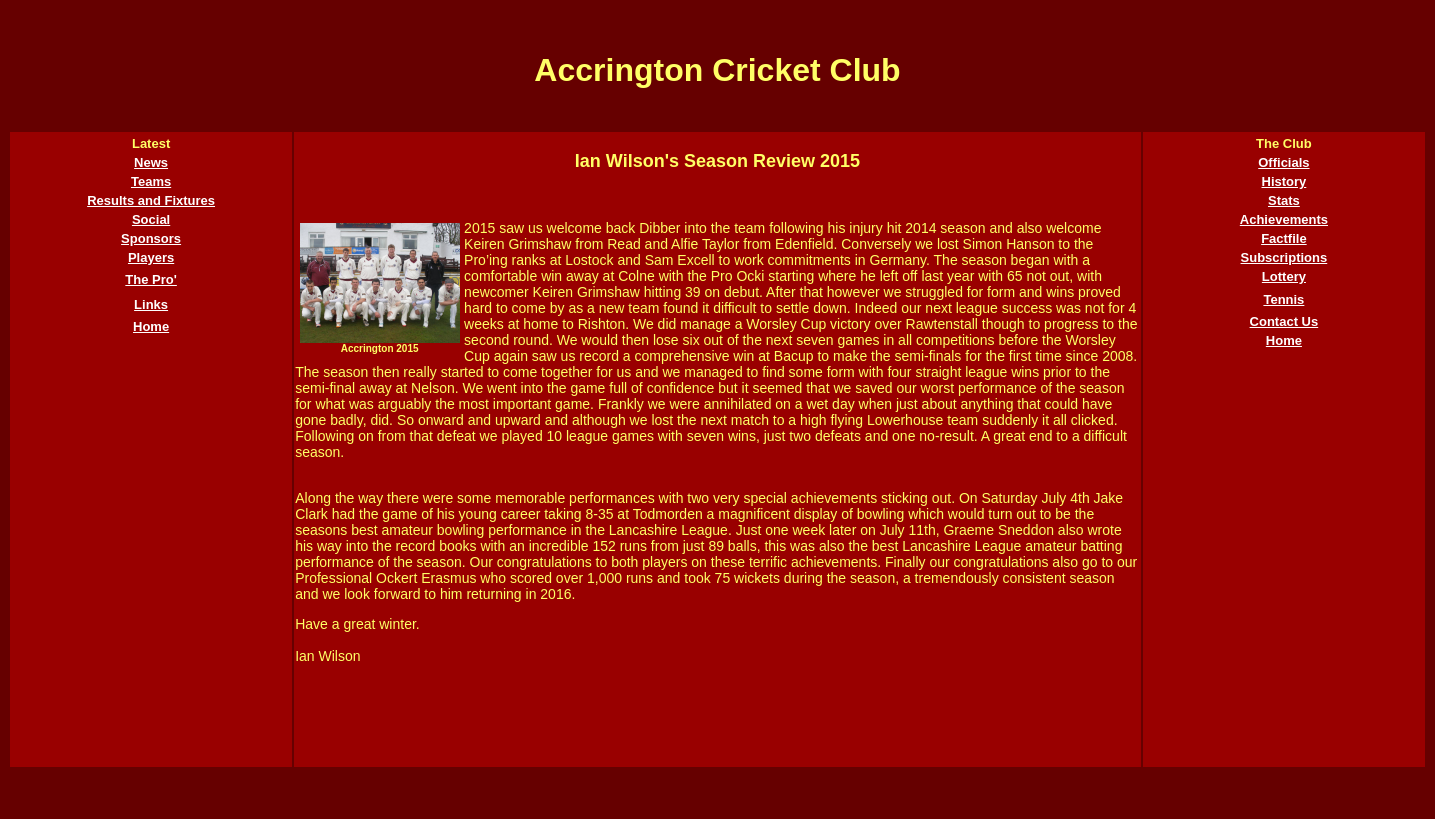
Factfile (1284, 238)
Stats (1284, 200)
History (1284, 181)
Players (151, 257)
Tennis (1283, 299)
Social (151, 219)
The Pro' (151, 279)
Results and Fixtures (151, 200)
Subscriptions (1284, 257)
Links (151, 304)
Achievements (1284, 219)
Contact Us (1284, 321)
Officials (1283, 162)
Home (151, 326)
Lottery (1284, 276)
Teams (151, 181)
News (151, 162)
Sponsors (151, 238)
